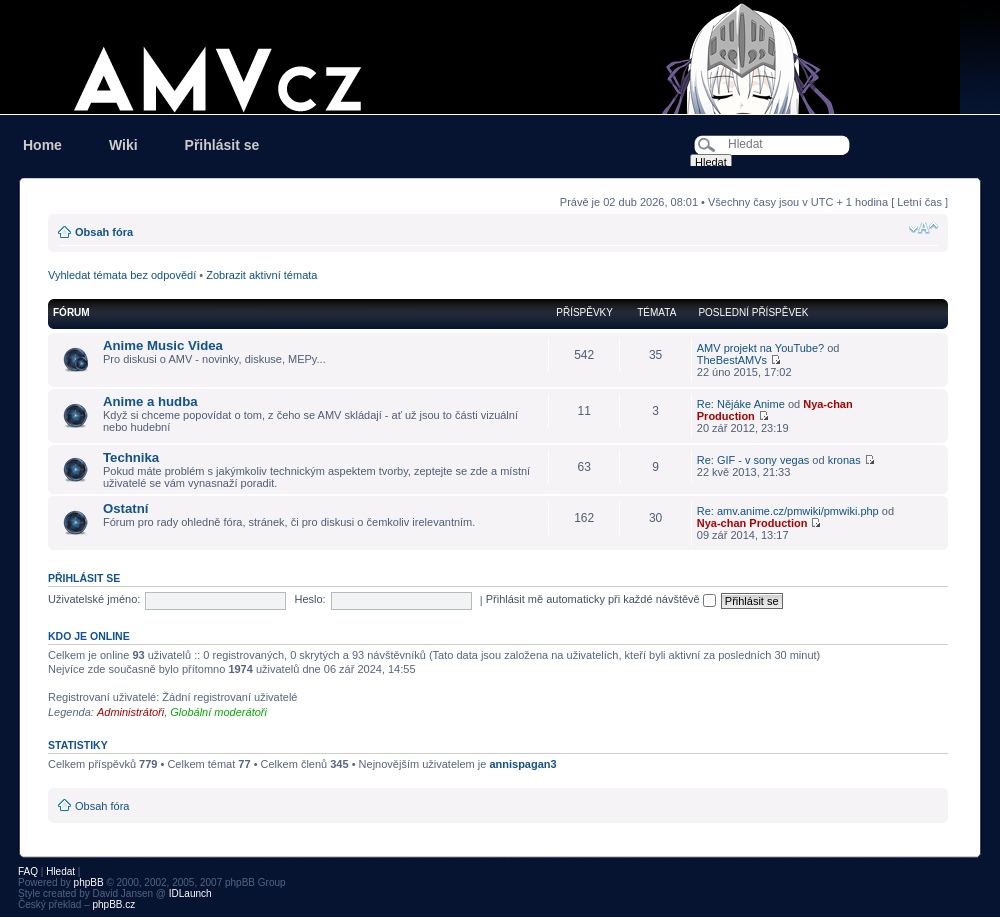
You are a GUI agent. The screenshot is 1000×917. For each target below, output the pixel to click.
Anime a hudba (150, 401)
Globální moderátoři (218, 712)
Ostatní (125, 508)
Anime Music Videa (163, 345)
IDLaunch (190, 893)
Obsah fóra (104, 232)
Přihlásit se (222, 145)
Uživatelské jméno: (94, 599)
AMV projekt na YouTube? (760, 348)
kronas (844, 460)
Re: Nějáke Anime (741, 404)
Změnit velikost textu (923, 228)
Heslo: (309, 599)
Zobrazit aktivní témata (261, 275)
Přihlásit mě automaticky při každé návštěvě (601, 599)
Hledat (60, 871)
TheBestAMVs (732, 360)
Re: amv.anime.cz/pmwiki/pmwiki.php (788, 511)
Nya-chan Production (752, 523)
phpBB (89, 882)
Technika (131, 457)
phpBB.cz (113, 904)
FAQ (28, 871)
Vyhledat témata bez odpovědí (122, 275)
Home (42, 145)
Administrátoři (130, 712)
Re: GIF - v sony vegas (753, 460)
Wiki (123, 145)
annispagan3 (522, 764)
